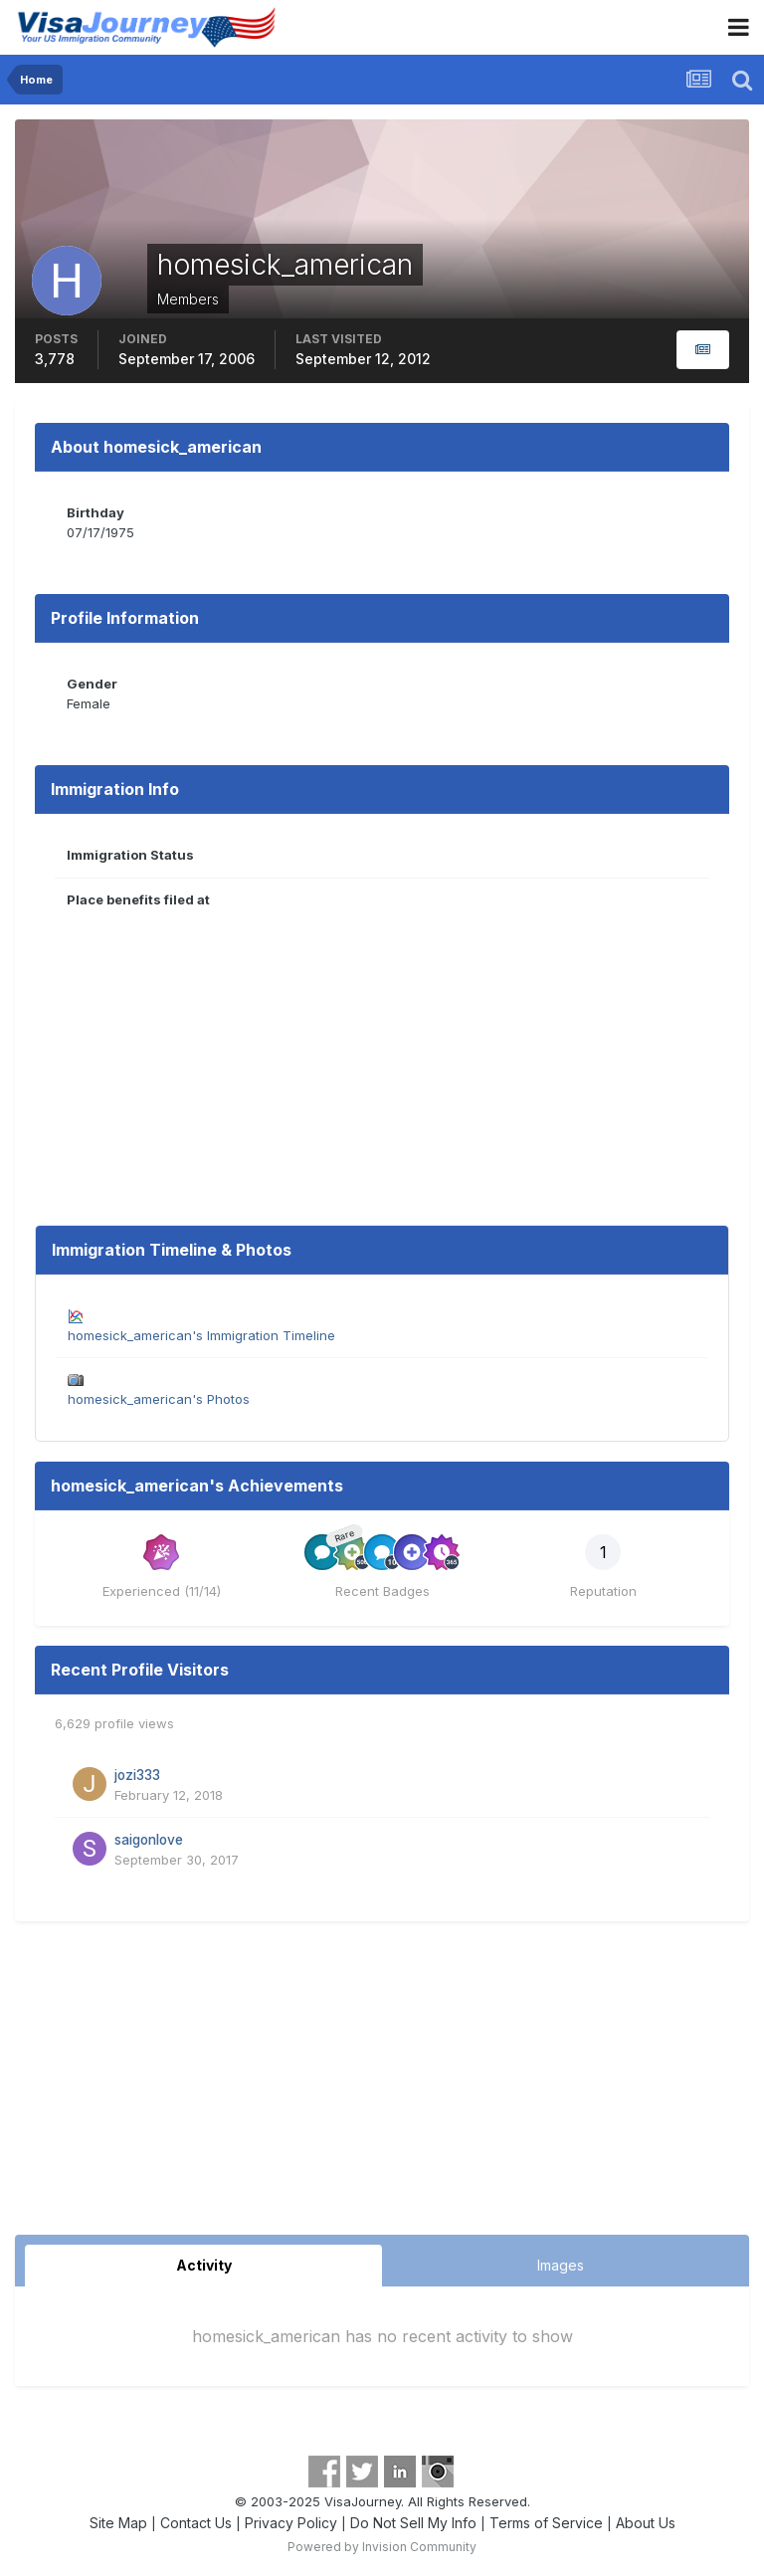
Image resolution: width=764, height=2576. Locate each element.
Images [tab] (560, 2265)
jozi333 (137, 1775)
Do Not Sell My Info (413, 2522)
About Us (645, 2522)
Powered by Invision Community (382, 2546)
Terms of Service (546, 2522)
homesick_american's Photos (159, 1399)
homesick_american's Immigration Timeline (201, 1335)
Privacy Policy (291, 2522)
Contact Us (196, 2522)
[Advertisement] (382, 2085)
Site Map (118, 2522)
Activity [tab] (204, 2265)
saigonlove (148, 1840)
